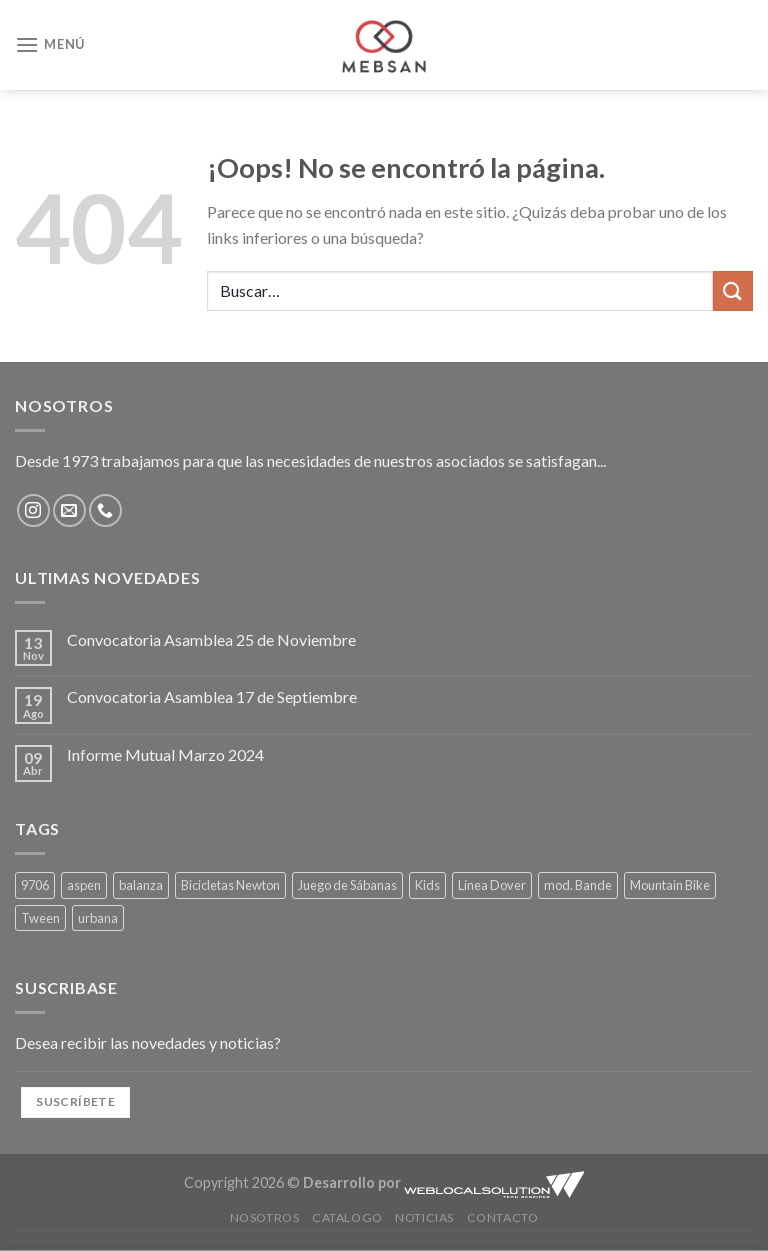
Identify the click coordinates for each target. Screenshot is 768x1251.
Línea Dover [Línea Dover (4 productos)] (492, 885)
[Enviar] (733, 290)
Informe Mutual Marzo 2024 (165, 754)
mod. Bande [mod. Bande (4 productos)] (578, 885)
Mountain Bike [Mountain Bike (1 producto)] (670, 885)
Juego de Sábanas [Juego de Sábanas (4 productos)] (347, 885)
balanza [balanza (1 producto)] (141, 885)
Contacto (503, 1217)
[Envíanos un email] (69, 510)
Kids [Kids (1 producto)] (427, 885)
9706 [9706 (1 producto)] (35, 885)
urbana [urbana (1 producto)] (98, 918)
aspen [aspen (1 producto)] (84, 885)
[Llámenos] (105, 510)
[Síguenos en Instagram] (33, 510)
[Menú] (50, 44)
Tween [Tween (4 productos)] (40, 918)
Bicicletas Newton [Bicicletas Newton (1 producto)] (230, 885)
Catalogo (347, 1217)
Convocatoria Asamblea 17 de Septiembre (212, 696)
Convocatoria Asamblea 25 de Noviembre (211, 639)
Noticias (424, 1217)
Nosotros (265, 1217)
